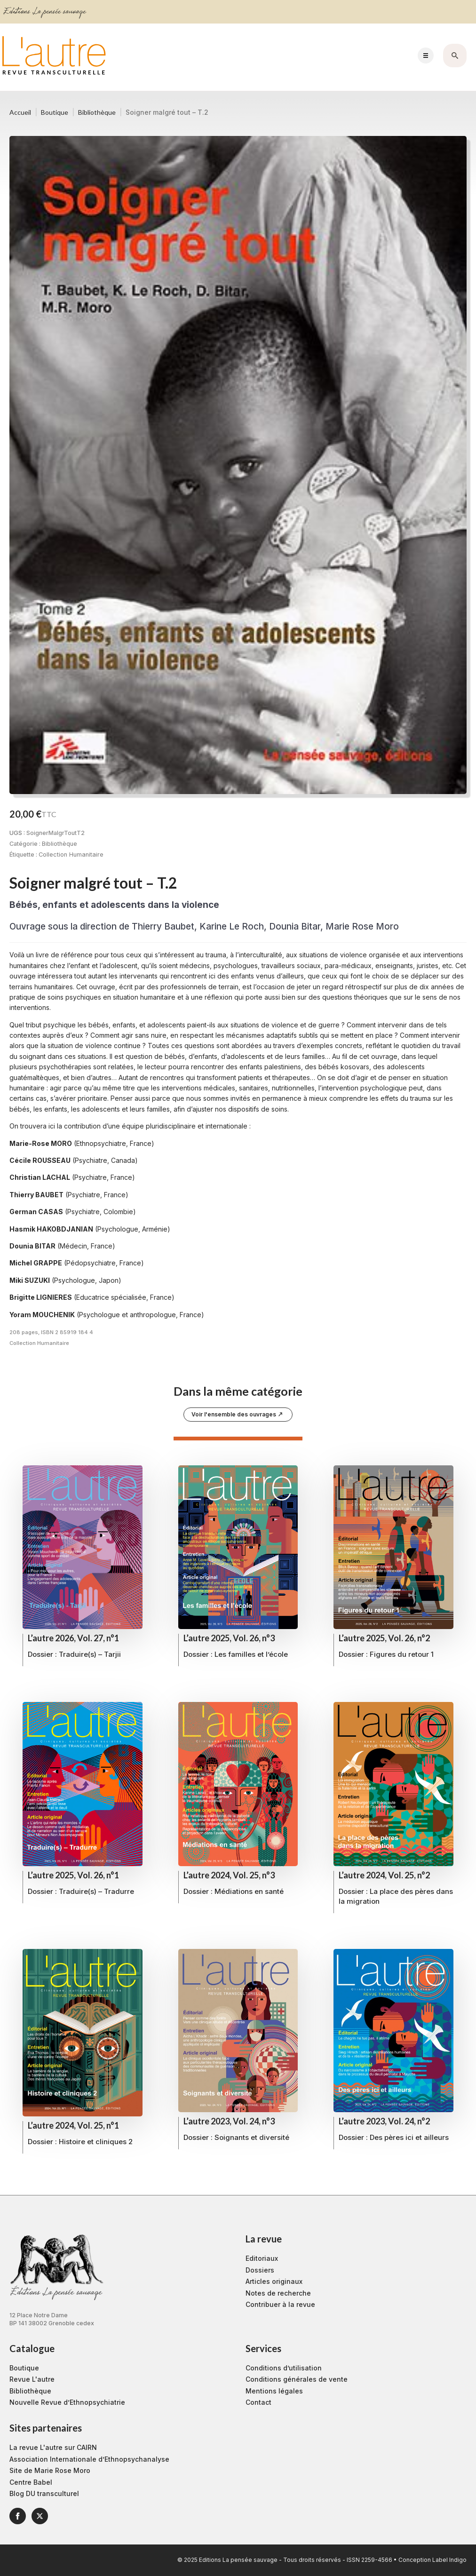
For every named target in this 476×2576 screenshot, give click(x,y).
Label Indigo (449, 2559)
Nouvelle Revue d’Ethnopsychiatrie (67, 2402)
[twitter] (40, 2516)
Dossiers (260, 2270)
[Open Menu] (426, 56)
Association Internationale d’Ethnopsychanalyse (89, 2459)
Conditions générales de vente (297, 2379)
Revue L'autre (32, 2379)
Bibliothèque (97, 112)
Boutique (54, 112)
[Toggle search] (455, 55)
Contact (258, 2402)
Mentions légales (274, 2391)
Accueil (20, 112)
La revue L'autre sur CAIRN (53, 2447)
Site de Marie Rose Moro (49, 2470)
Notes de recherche (278, 2293)
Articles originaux (274, 2281)
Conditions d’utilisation (284, 2368)
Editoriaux (262, 2258)
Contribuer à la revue (280, 2304)
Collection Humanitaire (71, 854)
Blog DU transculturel (44, 2493)
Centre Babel (30, 2482)
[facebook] (17, 2516)
